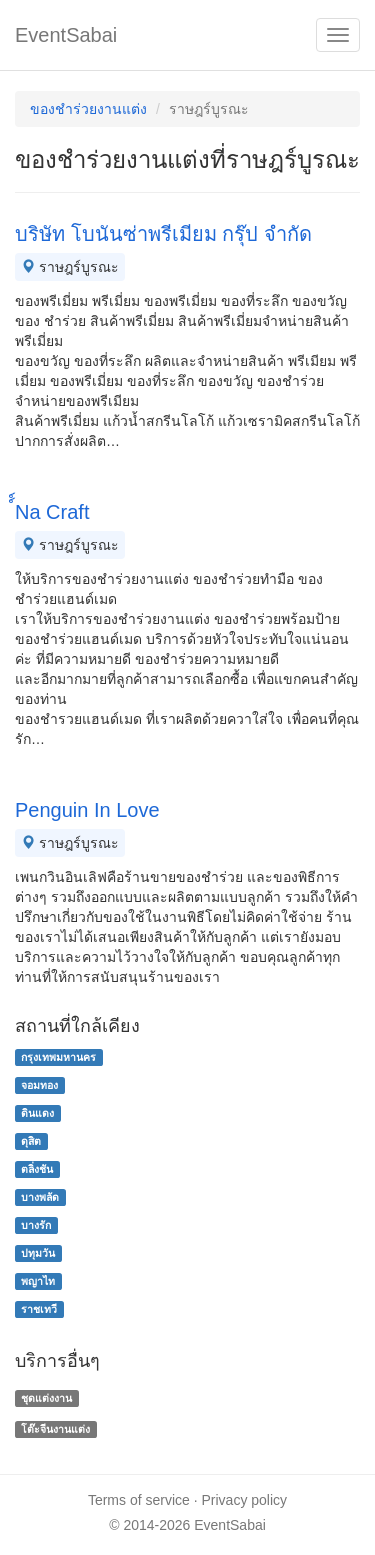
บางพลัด (40, 1197)
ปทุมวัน (38, 1253)
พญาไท (38, 1281)
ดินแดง (37, 1113)
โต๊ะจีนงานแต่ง (55, 1429)
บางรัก (36, 1225)
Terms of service (139, 1500)
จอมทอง (39, 1085)
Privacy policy (245, 1500)
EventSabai (66, 35)
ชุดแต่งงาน (46, 1398)
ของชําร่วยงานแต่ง (88, 109)
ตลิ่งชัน (37, 1169)
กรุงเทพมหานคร (58, 1057)
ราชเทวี (39, 1309)
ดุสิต (31, 1141)
